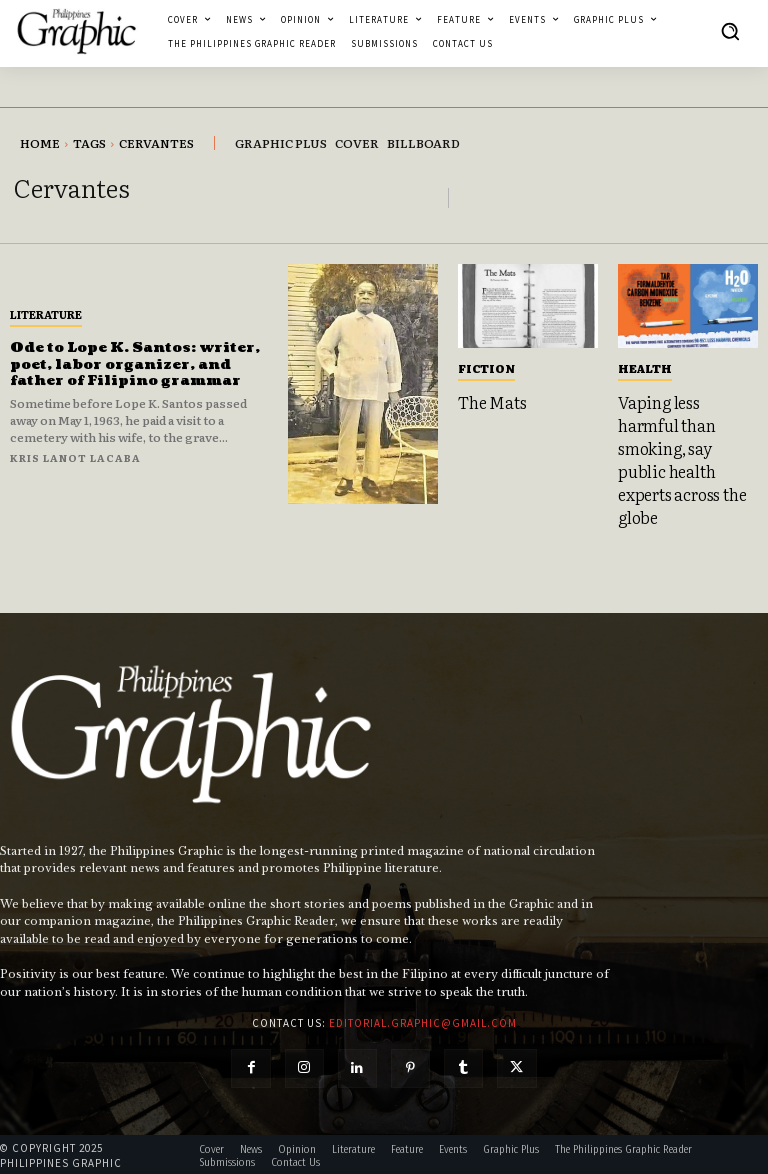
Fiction (486, 368)
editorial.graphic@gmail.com (423, 1020)
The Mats (492, 402)
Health (645, 368)
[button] (730, 31)
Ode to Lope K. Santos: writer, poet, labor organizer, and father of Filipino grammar (137, 364)
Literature (46, 314)
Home (40, 143)
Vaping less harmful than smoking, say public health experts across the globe (682, 458)
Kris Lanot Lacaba (75, 457)
